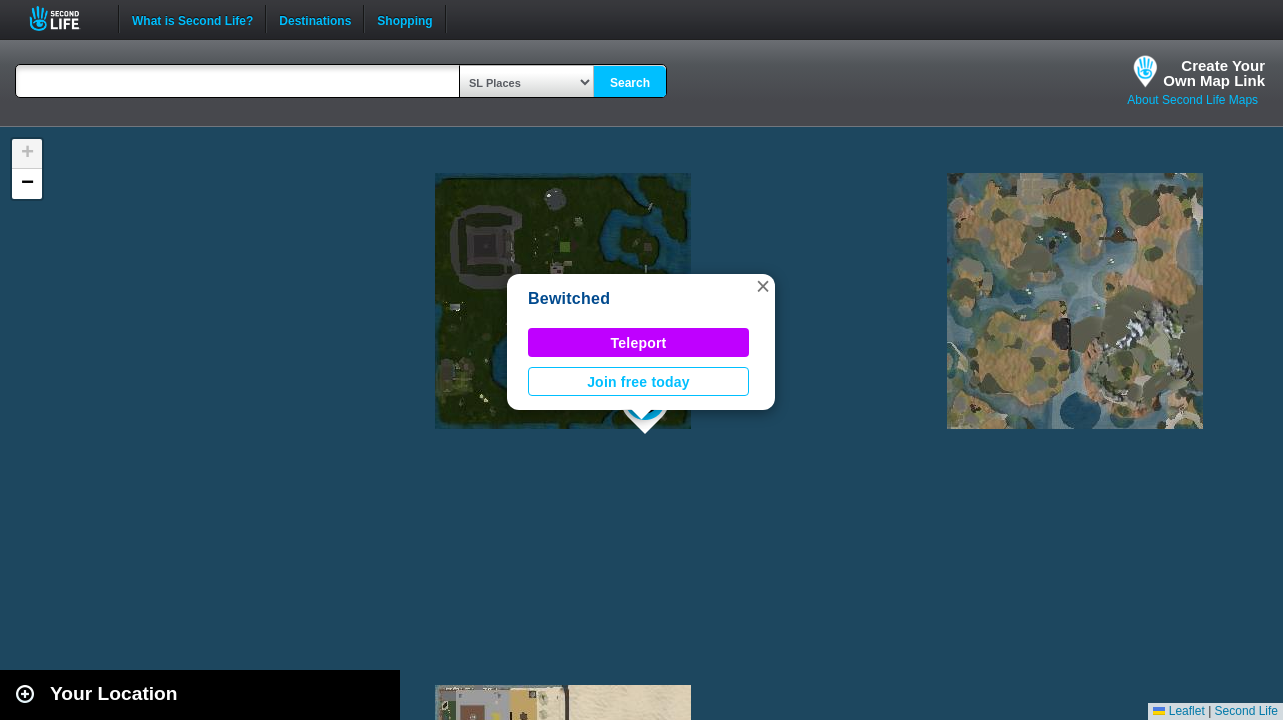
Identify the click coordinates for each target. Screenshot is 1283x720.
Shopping (404, 19)
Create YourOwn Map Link (1214, 73)
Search (630, 83)
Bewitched (569, 298)
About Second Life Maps (1192, 100)
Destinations (315, 19)
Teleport (639, 343)
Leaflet (1178, 711)
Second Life (65, 18)
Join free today (638, 382)
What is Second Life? (192, 19)
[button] (763, 286)
